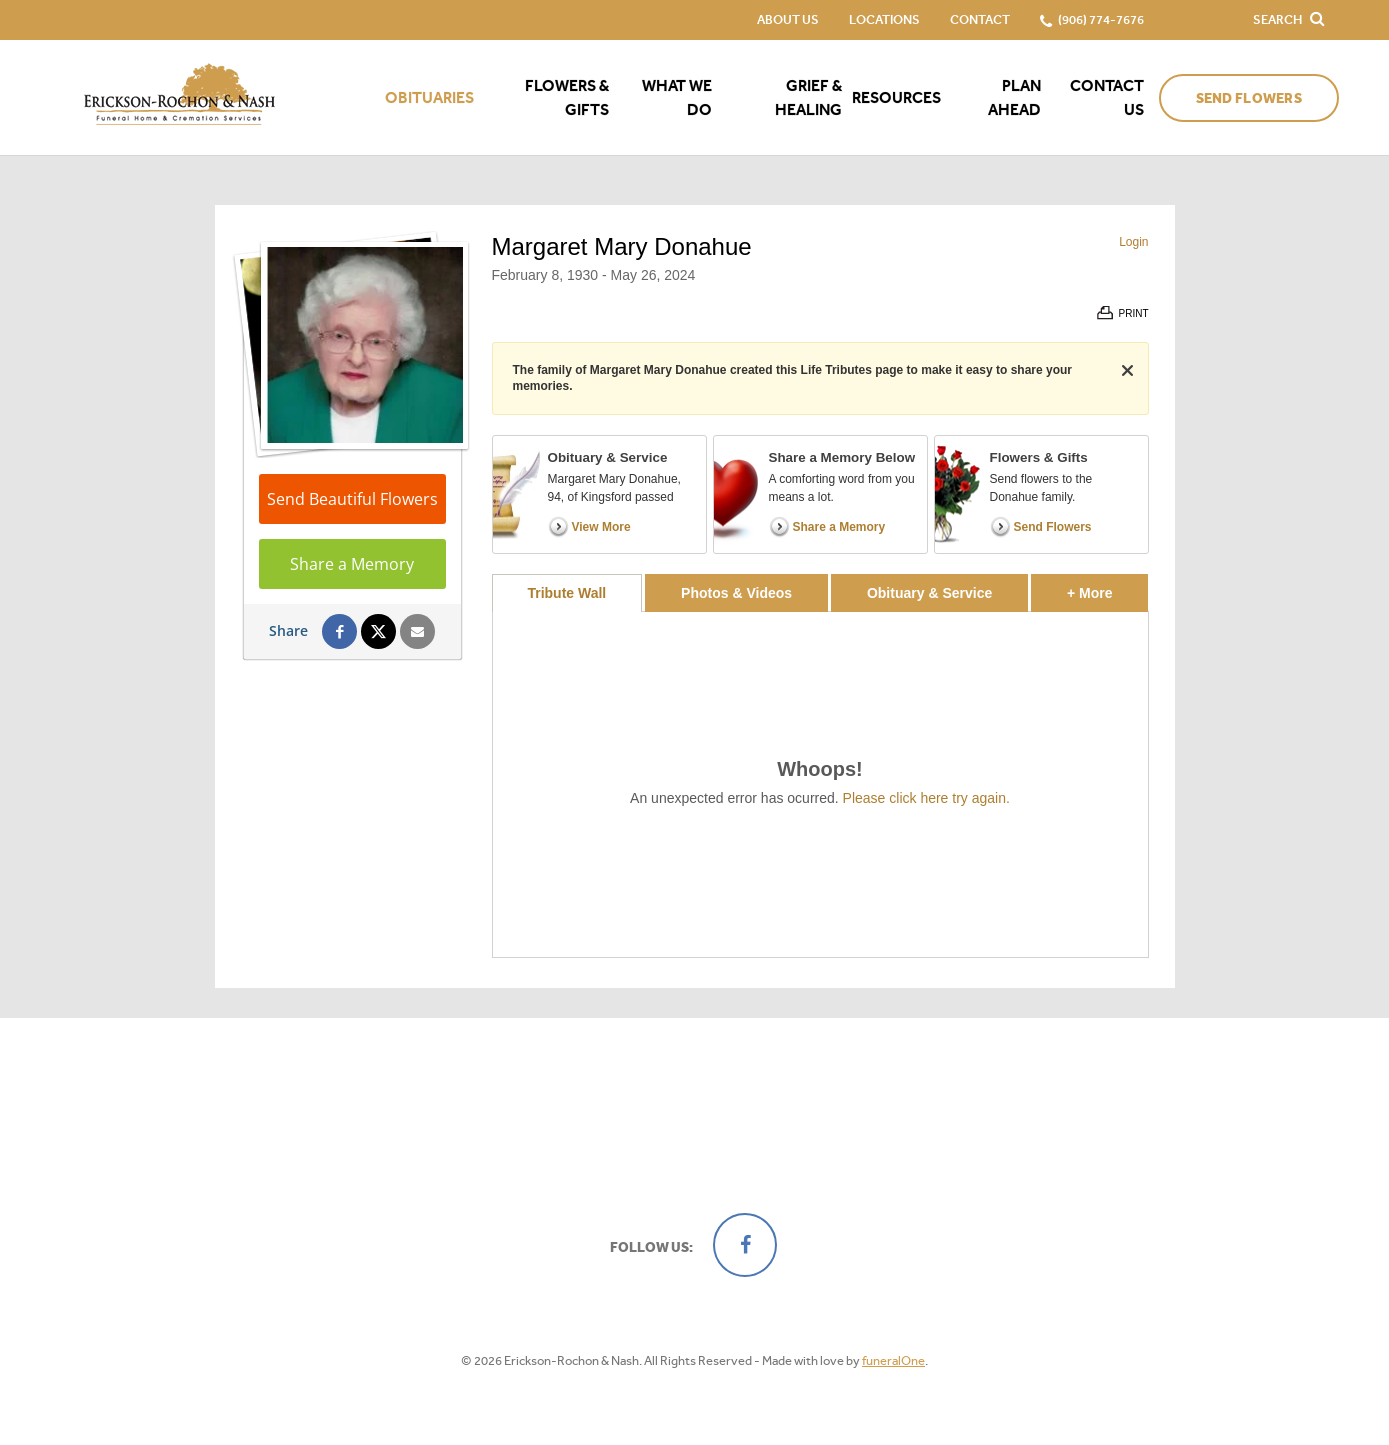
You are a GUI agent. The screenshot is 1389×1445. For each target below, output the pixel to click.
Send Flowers (1249, 98)
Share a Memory (352, 564)
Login (1133, 242)
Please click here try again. (926, 798)
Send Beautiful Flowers (352, 499)
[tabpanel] (820, 784)
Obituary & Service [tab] (929, 593)
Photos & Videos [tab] (736, 593)
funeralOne (893, 1360)
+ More (1107, 587)
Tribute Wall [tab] (566, 593)
